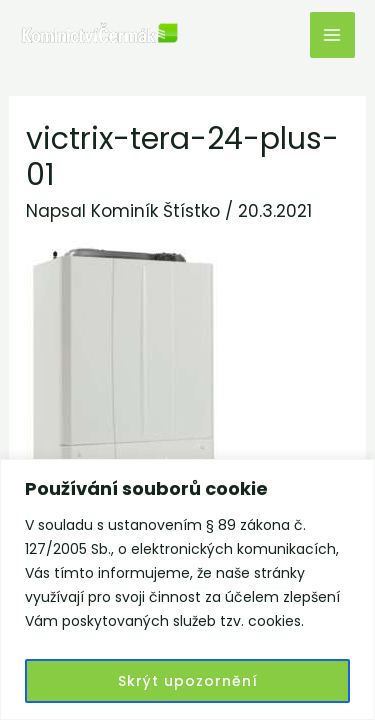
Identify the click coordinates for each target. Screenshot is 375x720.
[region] (187, 589)
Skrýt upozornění (188, 681)
